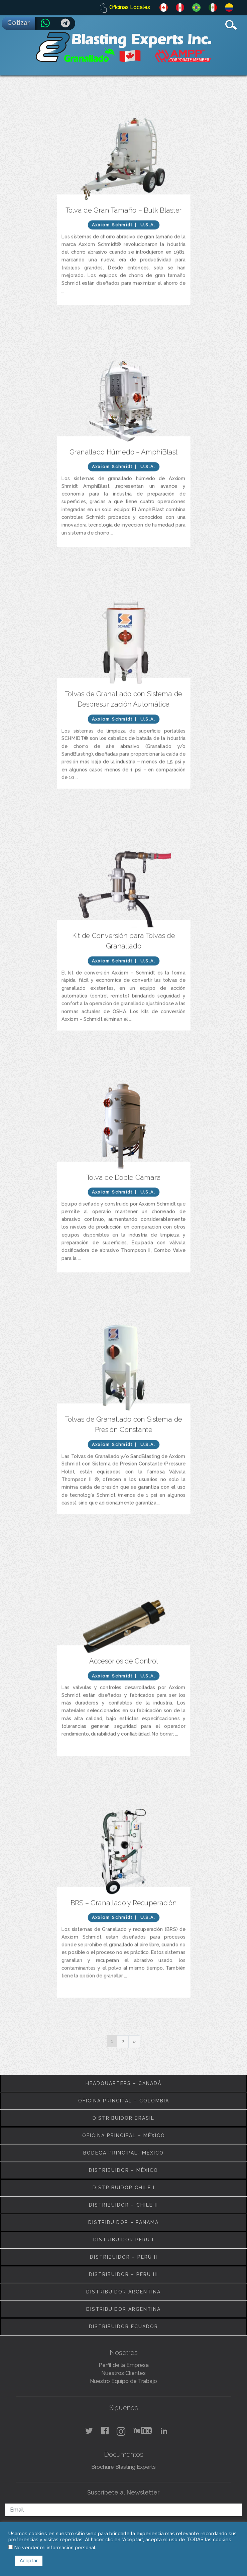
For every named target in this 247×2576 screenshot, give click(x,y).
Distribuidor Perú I (123, 2239)
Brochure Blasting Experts (123, 2467)
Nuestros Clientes (123, 2373)
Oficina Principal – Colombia (123, 2100)
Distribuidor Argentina (123, 2291)
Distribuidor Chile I (124, 2187)
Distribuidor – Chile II (123, 2205)
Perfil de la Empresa (124, 2365)
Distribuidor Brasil (123, 2118)
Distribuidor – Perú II (123, 2257)
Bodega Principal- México (123, 2153)
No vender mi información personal (54, 2547)
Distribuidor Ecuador (123, 2326)
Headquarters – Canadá (123, 2083)
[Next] (134, 2041)
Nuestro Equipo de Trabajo (123, 2381)
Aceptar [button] (29, 2560)
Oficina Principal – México (123, 2135)
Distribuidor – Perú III (123, 2274)
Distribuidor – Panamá (123, 2222)
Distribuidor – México (123, 2170)
